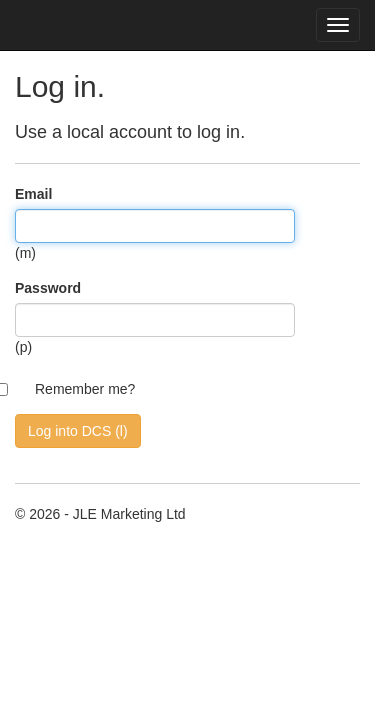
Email (33, 194)
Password (48, 288)
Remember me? (85, 389)
